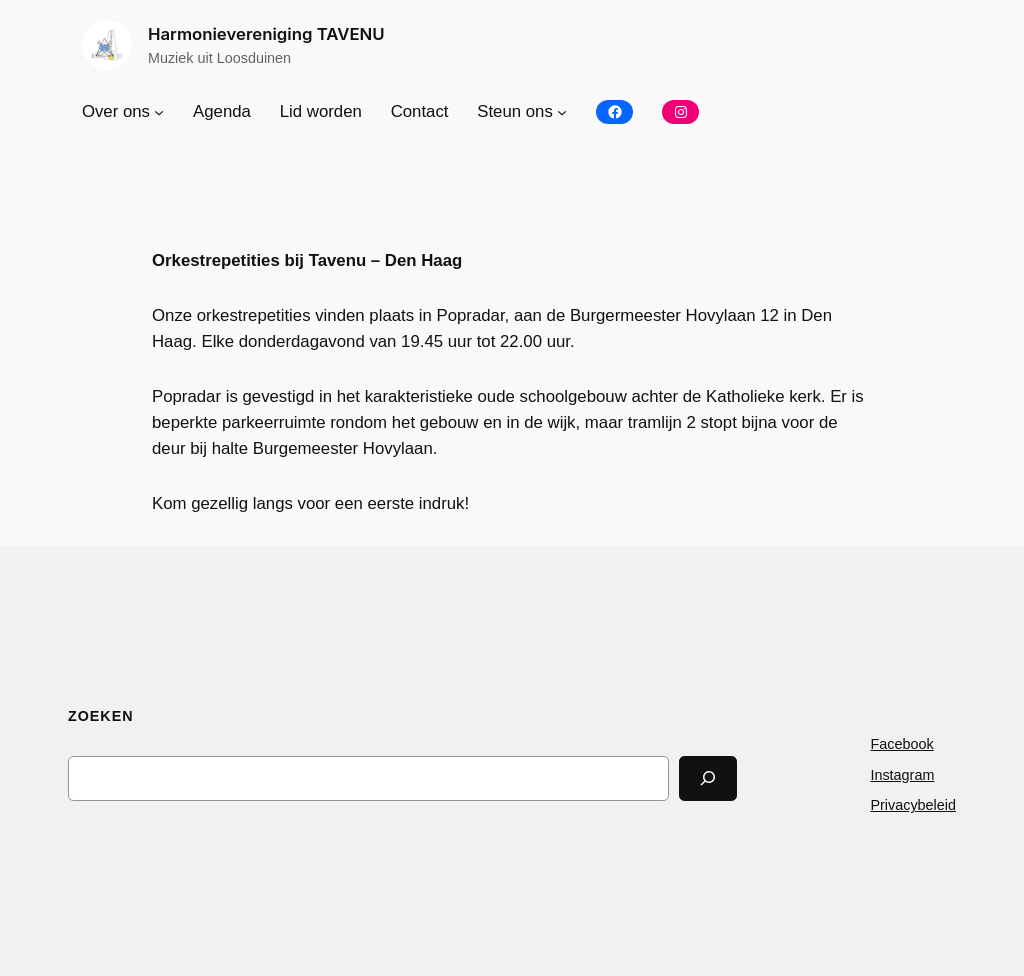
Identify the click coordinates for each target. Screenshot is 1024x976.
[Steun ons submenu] (562, 112)
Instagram (902, 775)
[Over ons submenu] (159, 112)
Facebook (901, 744)
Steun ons (515, 111)
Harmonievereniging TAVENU (266, 34)
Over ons (116, 111)
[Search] (708, 778)
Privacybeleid (913, 805)
